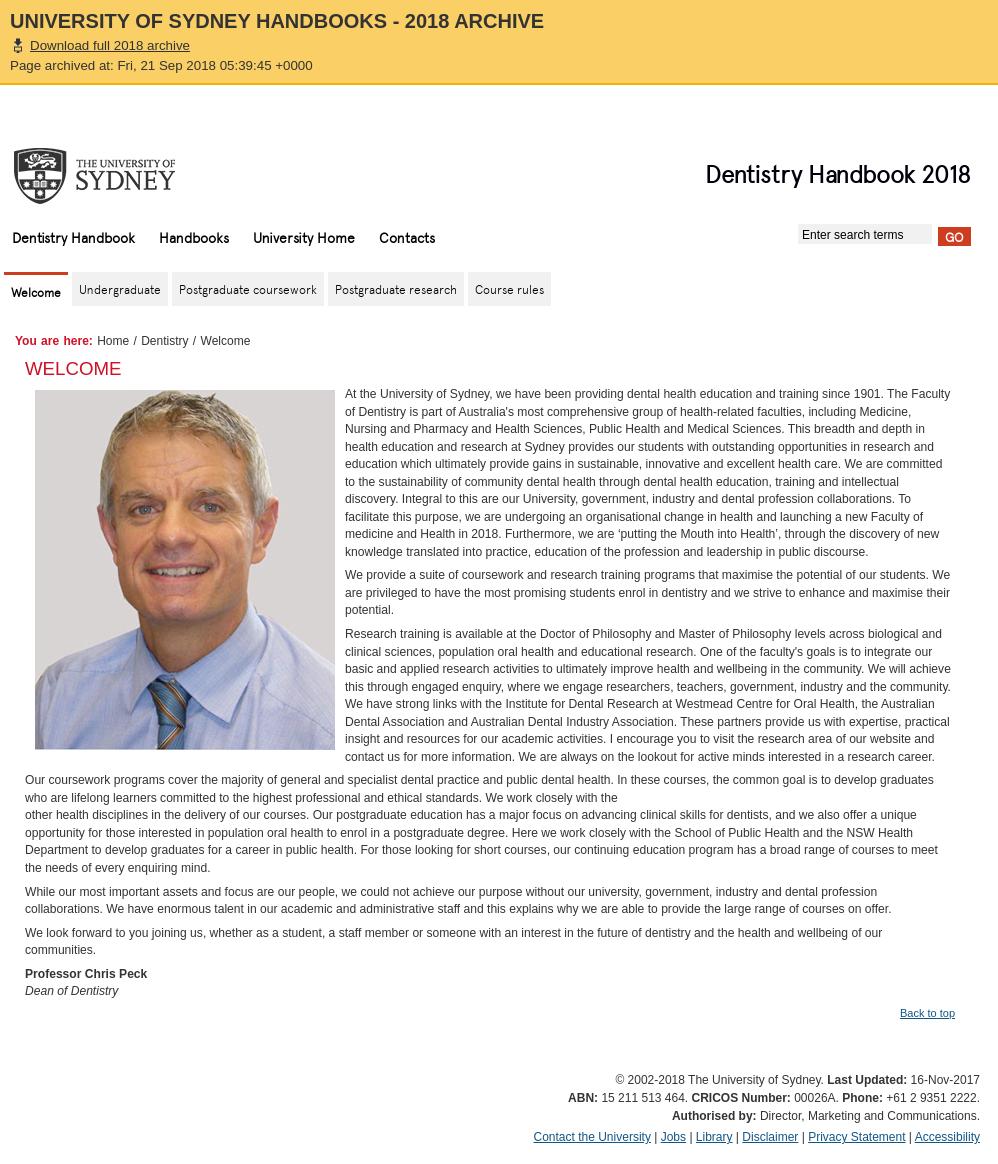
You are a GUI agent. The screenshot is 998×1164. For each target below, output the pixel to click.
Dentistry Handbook (73, 237)
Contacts (407, 237)
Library (714, 1137)
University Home (304, 237)
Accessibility (947, 1137)
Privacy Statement (856, 1137)
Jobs (673, 1137)
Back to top (927, 1013)
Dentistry (164, 341)
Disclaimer (770, 1137)
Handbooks (194, 237)
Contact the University (592, 1137)
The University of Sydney (114, 176)
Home (113, 341)
